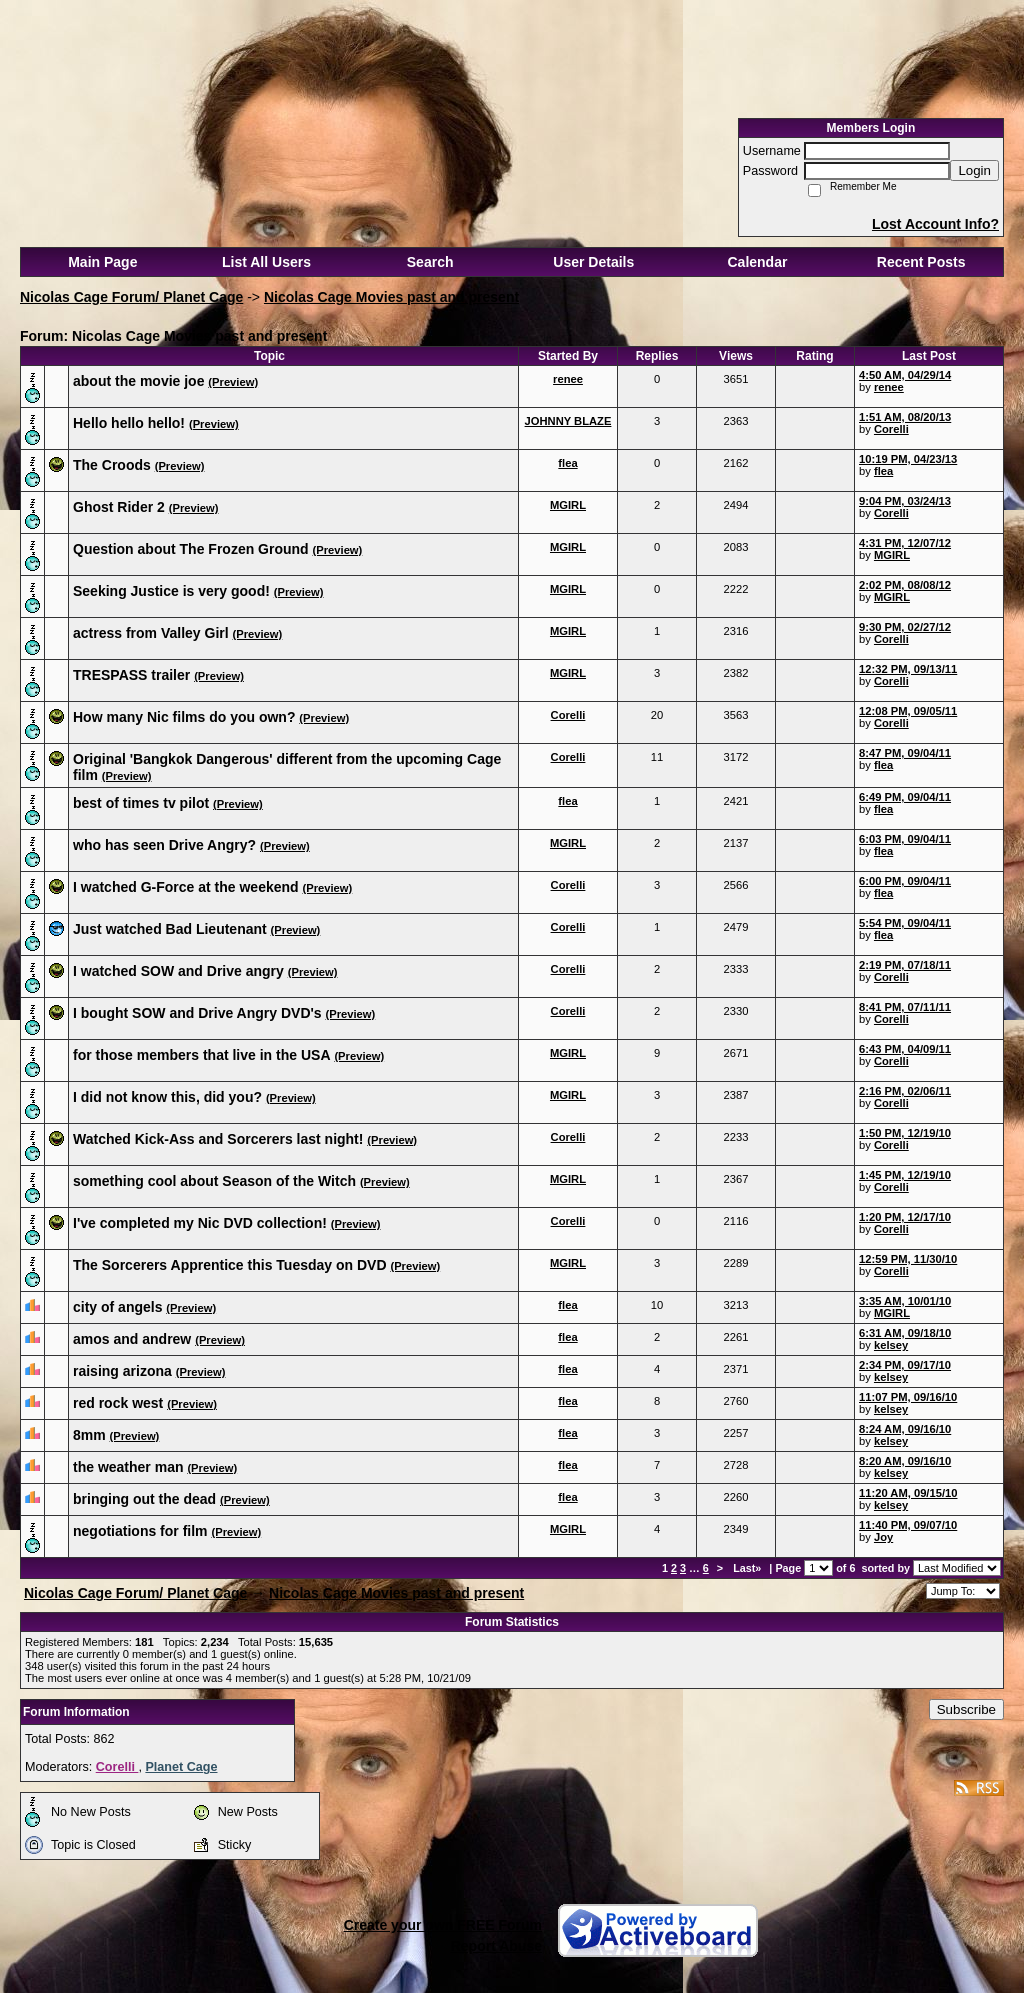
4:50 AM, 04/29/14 (905, 375)
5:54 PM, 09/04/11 (905, 923)
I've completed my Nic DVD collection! (200, 1223)
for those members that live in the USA (202, 1055)
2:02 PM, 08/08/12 (905, 585)
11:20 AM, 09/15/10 (908, 1493)
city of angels (117, 1307)
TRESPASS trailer (131, 675)
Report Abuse (496, 1946)
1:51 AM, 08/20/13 (905, 417)
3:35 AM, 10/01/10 (905, 1301)
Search (430, 262)
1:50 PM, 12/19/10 (905, 1133)
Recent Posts (921, 262)
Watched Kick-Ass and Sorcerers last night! (218, 1139)
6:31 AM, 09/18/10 (905, 1333)
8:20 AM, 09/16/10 (905, 1461)
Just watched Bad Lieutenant (170, 929)
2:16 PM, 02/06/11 (905, 1091)
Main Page (102, 262)
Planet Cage (181, 1767)
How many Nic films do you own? (184, 717)
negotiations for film (140, 1531)
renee (568, 379)
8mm (89, 1435)
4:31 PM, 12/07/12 (905, 543)
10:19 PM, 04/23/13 (908, 459)
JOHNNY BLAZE (568, 421)
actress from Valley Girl (151, 633)
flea (567, 463)
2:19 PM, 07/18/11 (905, 965)
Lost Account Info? (935, 224)
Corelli (891, 429)
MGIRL (568, 505)
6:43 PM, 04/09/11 (905, 1049)
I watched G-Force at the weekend (186, 887)
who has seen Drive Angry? (164, 845)
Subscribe (966, 1709)
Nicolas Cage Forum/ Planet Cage (131, 297)
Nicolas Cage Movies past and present (391, 297)
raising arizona (122, 1371)
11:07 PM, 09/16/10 (908, 1397)
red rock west (118, 1403)
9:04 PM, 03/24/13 (905, 501)
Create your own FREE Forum (443, 1925)
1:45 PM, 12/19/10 (905, 1175)
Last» (748, 1568)
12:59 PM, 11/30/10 (908, 1259)
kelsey (891, 1345)
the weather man (128, 1467)
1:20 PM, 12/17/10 (905, 1217)
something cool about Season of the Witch (214, 1181)
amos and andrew (132, 1339)
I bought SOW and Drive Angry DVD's (197, 1013)
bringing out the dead (144, 1499)
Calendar (757, 262)
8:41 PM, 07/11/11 (905, 1007)
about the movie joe (138, 381)
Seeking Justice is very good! (171, 591)
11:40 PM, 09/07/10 (908, 1525)
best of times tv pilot (141, 803)
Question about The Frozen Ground (191, 549)
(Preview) (233, 382)
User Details (593, 262)
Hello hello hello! (129, 423)
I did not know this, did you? (167, 1097)
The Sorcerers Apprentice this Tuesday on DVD (230, 1265)
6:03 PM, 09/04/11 (905, 839)
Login (974, 170)
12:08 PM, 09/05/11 (908, 711)
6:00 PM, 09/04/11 (905, 881)
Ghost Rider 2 (119, 507)
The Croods (112, 465)
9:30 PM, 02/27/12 (905, 627)
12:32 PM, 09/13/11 (908, 669)
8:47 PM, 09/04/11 (905, 753)
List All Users (266, 262)
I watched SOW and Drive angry (178, 971)
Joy (883, 1537)
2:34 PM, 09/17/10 (905, 1365)
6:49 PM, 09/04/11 (905, 797)
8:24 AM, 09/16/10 (905, 1429)
